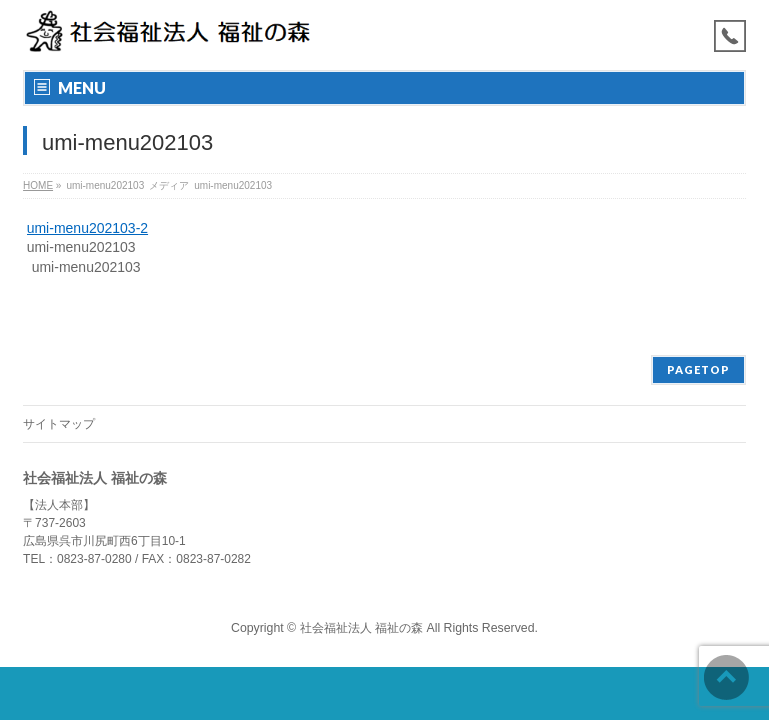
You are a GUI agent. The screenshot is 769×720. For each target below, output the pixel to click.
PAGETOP (698, 369)
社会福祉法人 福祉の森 (361, 628)
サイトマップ (59, 424)
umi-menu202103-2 (87, 228)
